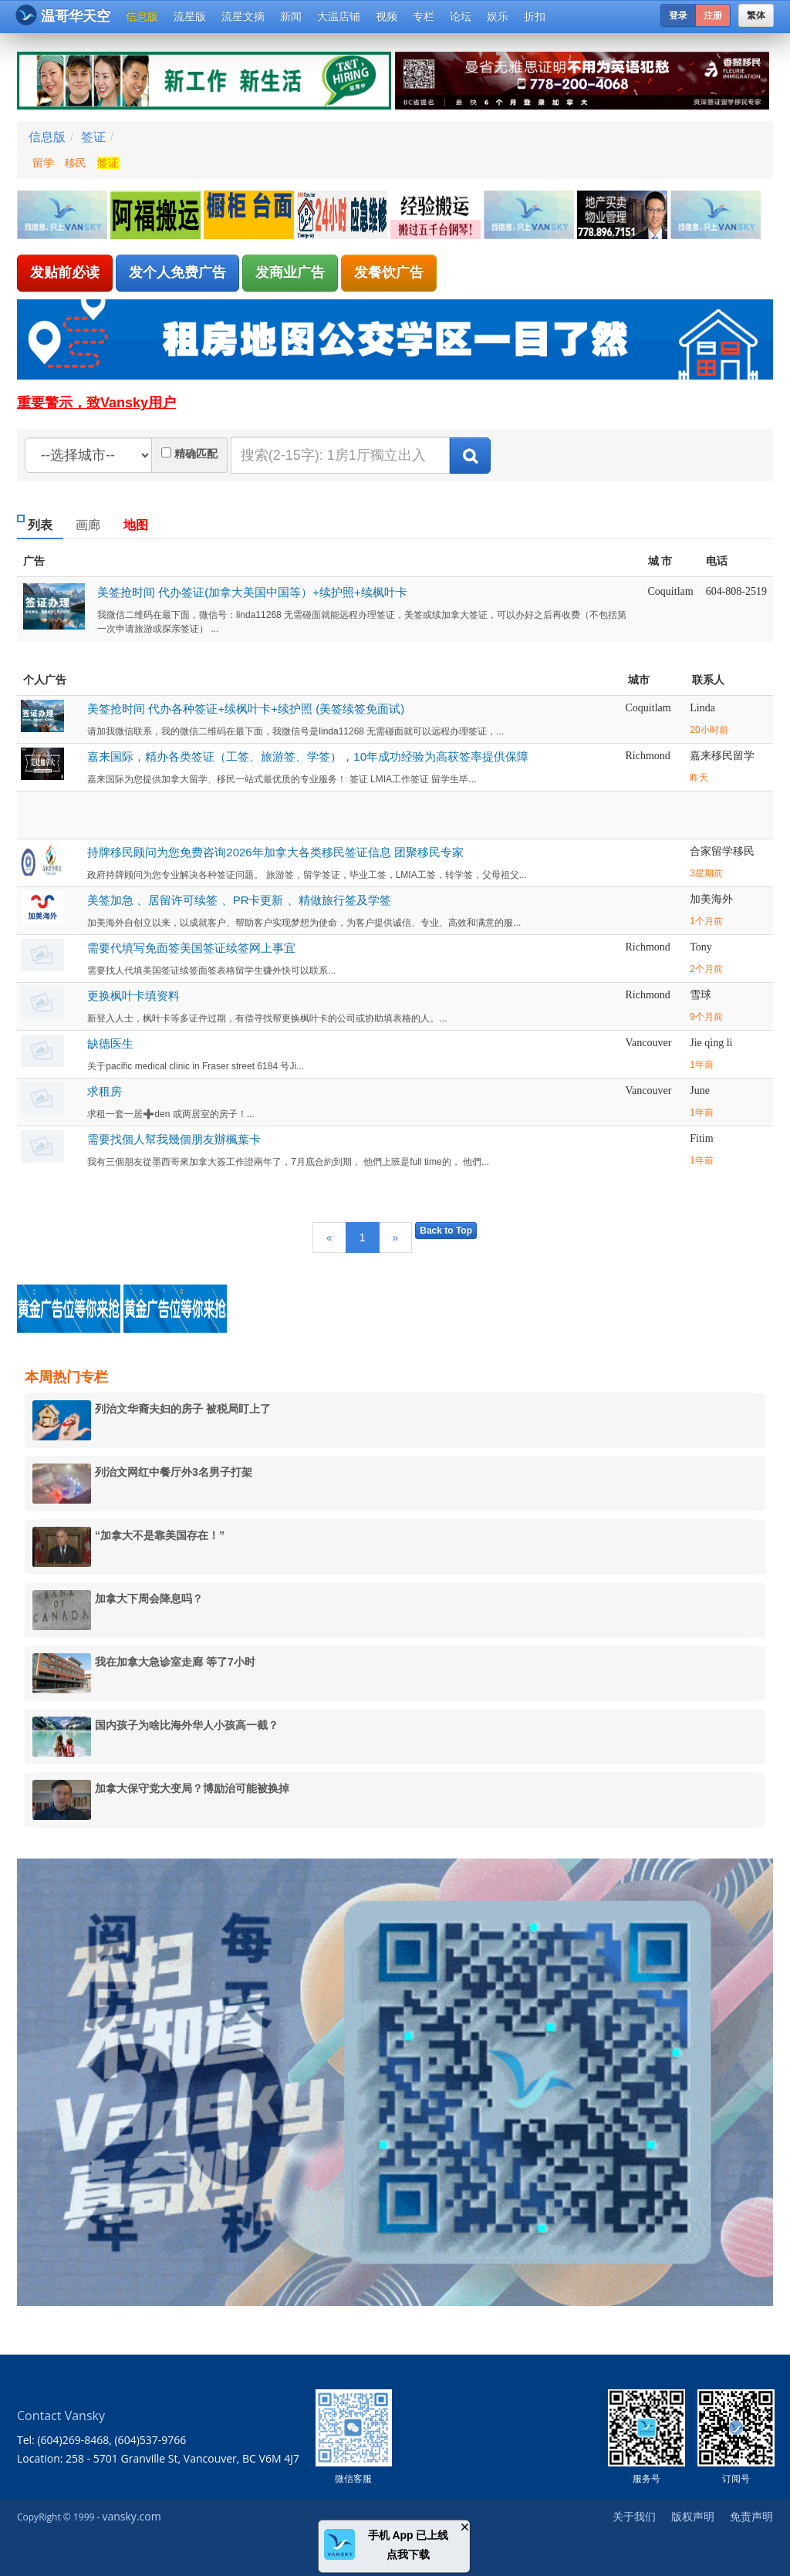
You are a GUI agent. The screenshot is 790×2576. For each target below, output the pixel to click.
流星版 (190, 16)
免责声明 (751, 2516)
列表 (40, 525)
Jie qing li (711, 1042)
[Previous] (329, 1237)
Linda (702, 708)
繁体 (756, 15)
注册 (713, 15)
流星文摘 (243, 16)
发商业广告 (290, 272)
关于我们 (634, 2516)
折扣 (534, 16)
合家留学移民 (722, 851)
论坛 (460, 16)
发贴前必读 (65, 272)
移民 (75, 163)
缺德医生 (110, 1043)
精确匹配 (196, 453)
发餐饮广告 (389, 272)
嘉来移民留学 (722, 755)
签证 (93, 136)
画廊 (88, 525)
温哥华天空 (62, 15)
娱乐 (497, 16)
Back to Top (446, 1230)
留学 (43, 163)
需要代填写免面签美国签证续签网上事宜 (191, 947)
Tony (701, 947)
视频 (386, 16)
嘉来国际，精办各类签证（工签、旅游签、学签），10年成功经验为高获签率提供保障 (307, 756)
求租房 (104, 1091)
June (700, 1090)
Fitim (701, 1138)
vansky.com (131, 2516)
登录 (678, 15)
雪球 (700, 995)
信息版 (142, 16)
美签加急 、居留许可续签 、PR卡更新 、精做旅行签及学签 (238, 899)
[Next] (396, 1237)
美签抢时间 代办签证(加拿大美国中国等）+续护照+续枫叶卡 (252, 592)
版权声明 (692, 2516)
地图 (135, 525)
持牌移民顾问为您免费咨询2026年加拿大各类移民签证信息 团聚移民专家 (275, 852)
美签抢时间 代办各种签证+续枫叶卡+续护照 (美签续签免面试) (245, 708)
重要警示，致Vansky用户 (96, 402)
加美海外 (711, 899)
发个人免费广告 (177, 272)
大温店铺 (338, 16)
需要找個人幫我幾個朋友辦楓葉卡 (174, 1139)
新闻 (291, 16)
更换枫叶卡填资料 (133, 995)
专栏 (423, 16)
